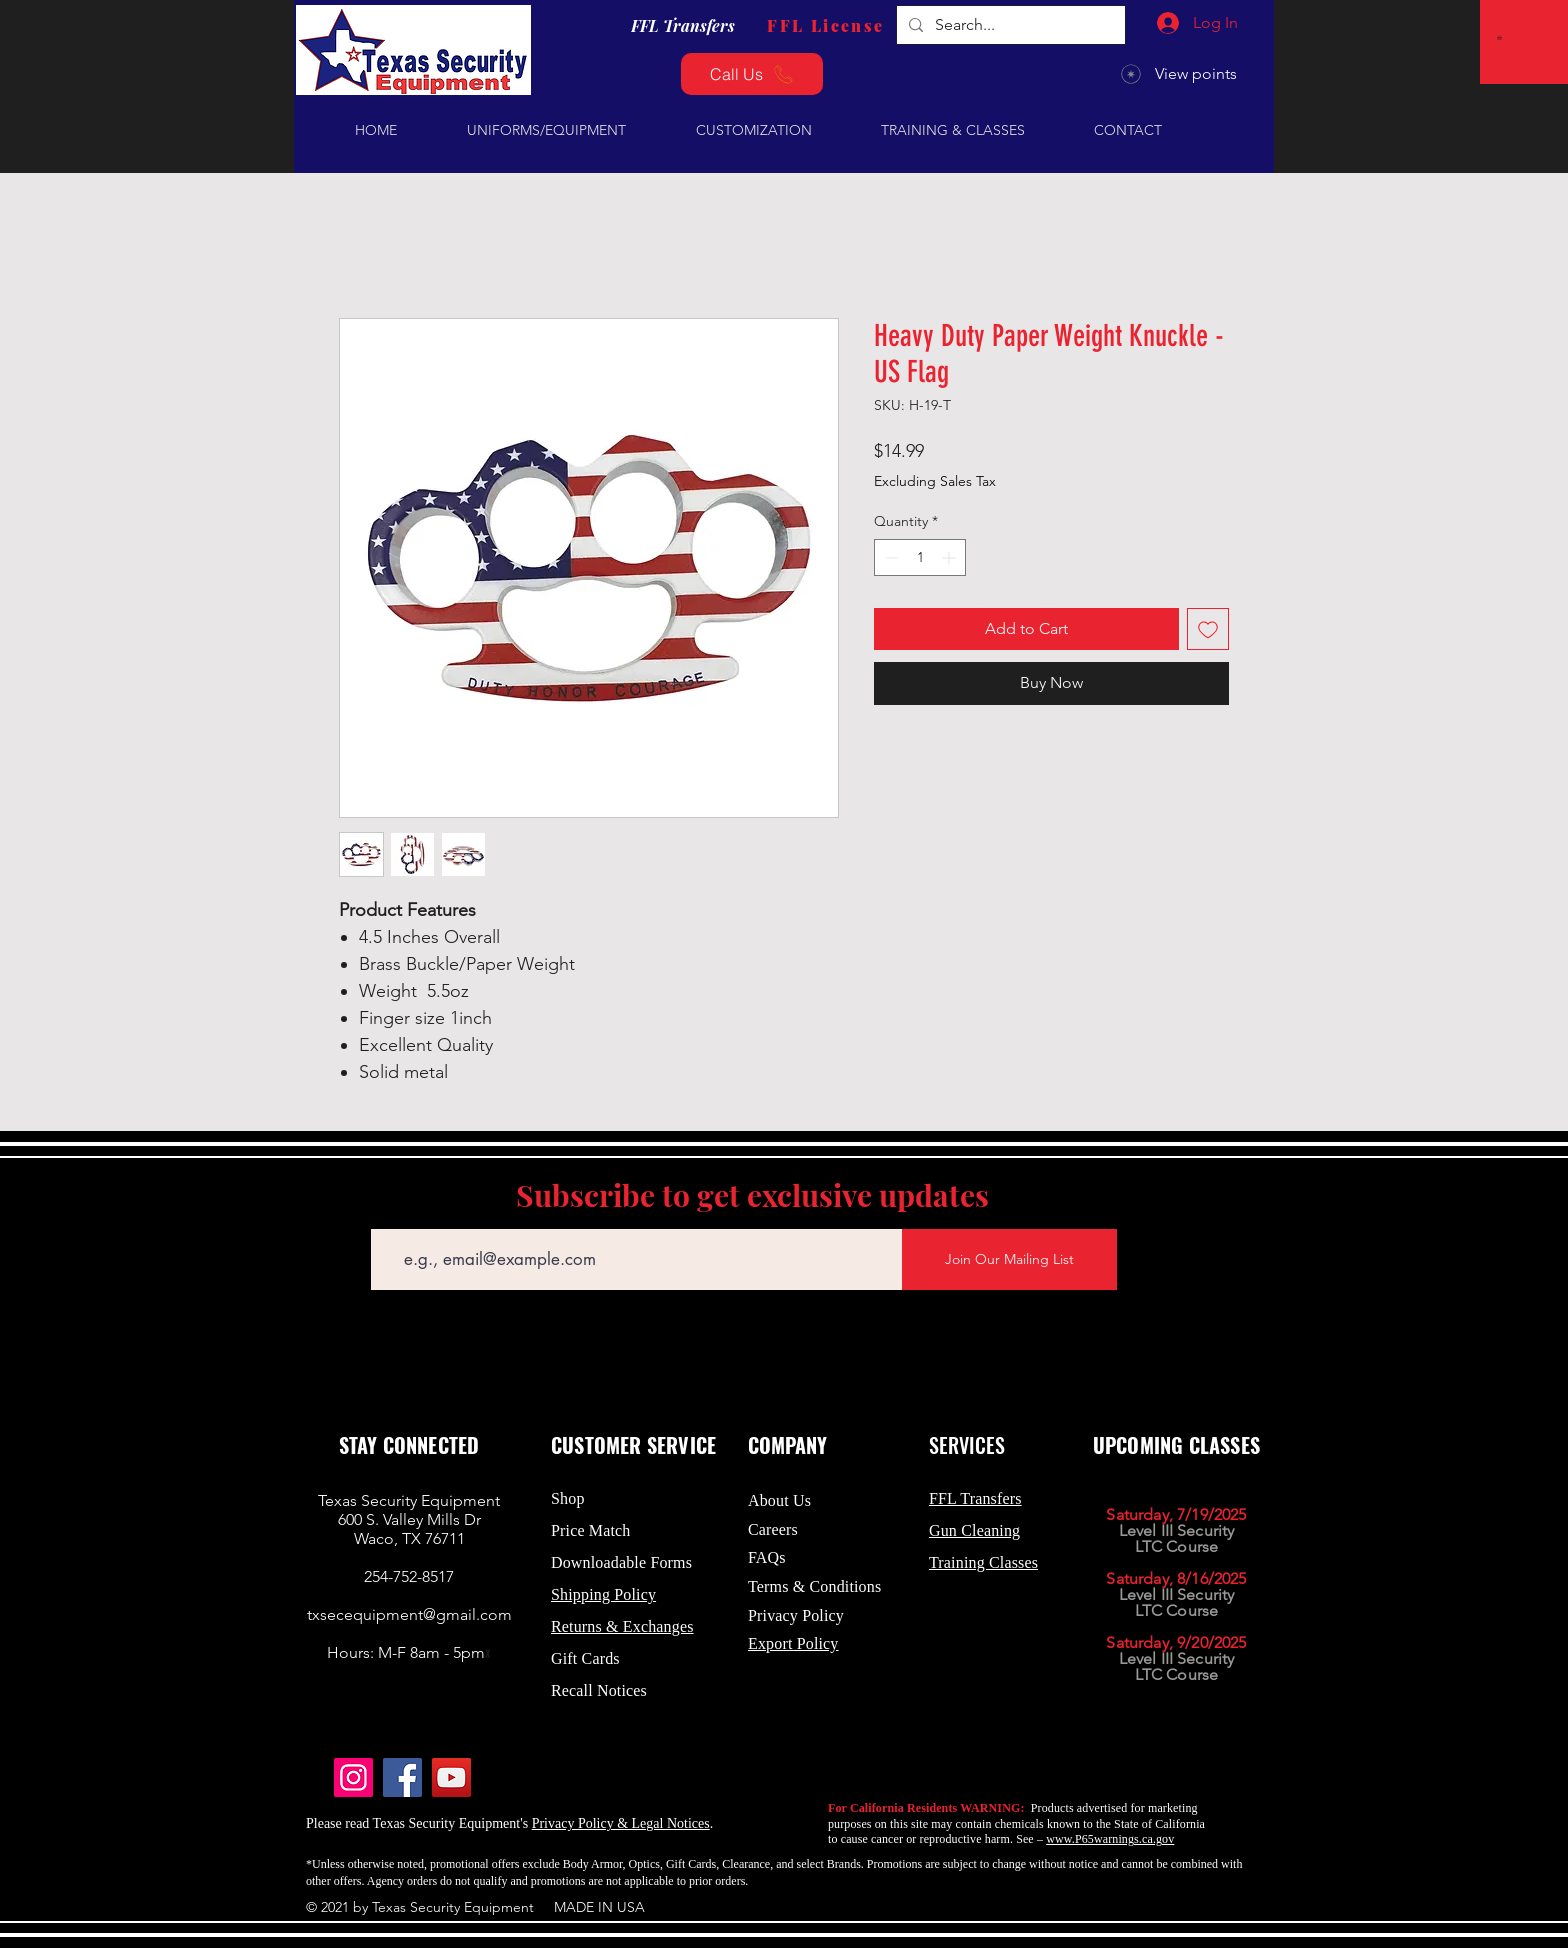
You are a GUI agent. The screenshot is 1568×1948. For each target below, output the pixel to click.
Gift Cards (585, 1658)
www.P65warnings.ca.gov (1110, 1839)
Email (387, 1214)
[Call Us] (752, 74)
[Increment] (950, 557)
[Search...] (1009, 25)
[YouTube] (451, 1777)
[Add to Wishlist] (1208, 629)
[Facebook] (402, 1777)
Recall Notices (599, 1690)
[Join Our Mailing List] (1009, 1259)
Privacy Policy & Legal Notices (621, 1823)
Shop (568, 1498)
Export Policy (793, 1643)
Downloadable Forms (621, 1562)
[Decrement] (889, 557)
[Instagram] (353, 1777)
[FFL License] (826, 25)
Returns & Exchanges (622, 1626)
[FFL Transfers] (683, 25)
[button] (1502, 37)
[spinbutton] (920, 557)
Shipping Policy (603, 1594)
